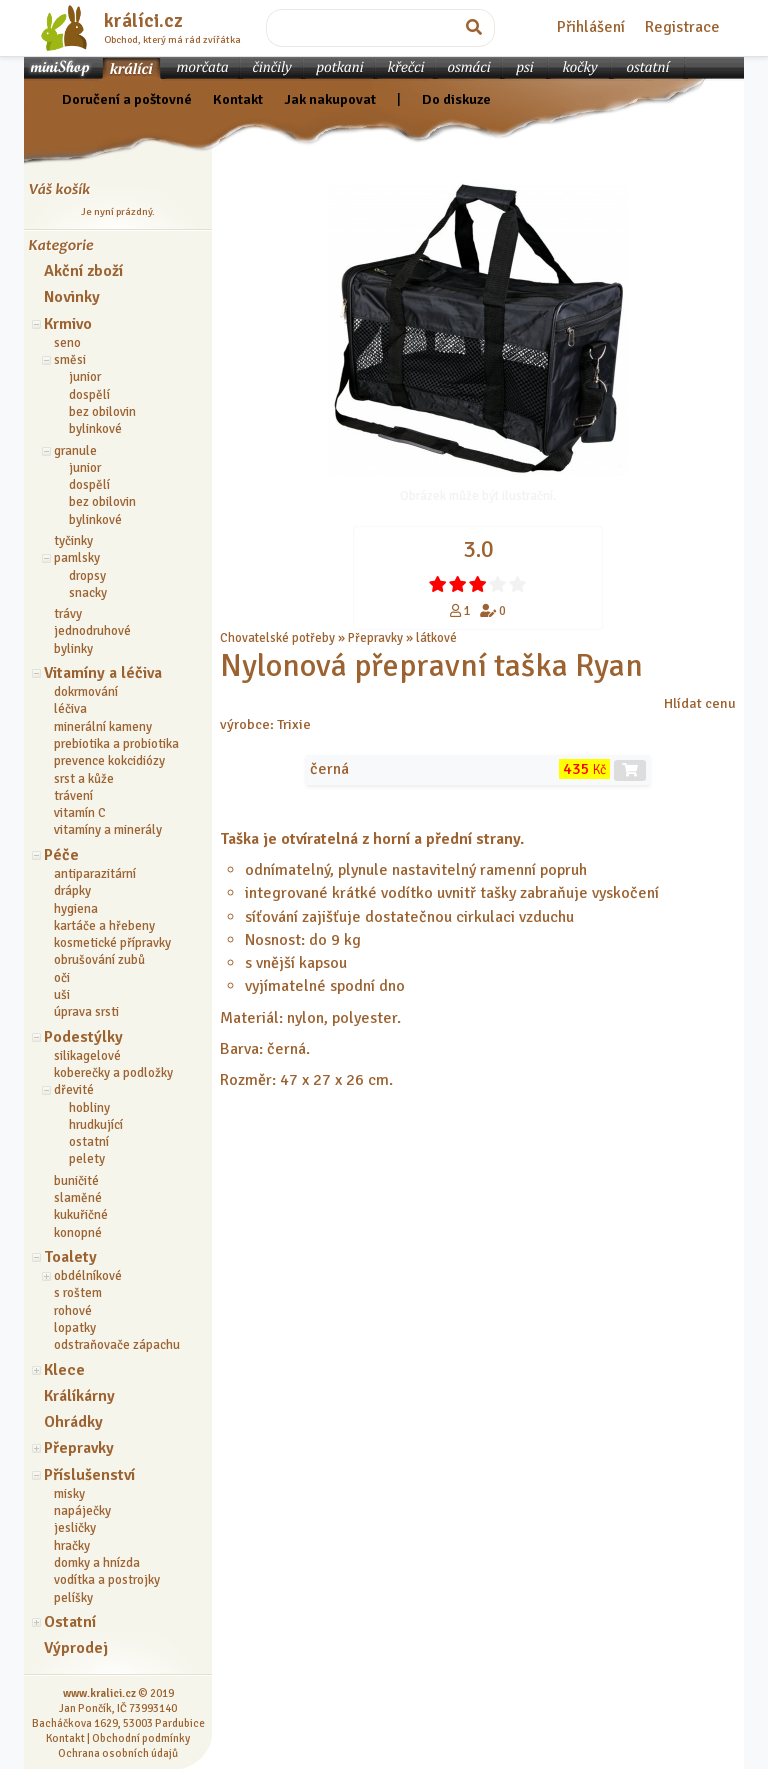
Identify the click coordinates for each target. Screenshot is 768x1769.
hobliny (89, 1108)
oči (62, 978)
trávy (68, 614)
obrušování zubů (99, 960)
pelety (87, 1159)
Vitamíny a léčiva (103, 673)
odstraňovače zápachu (117, 1345)
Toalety (70, 1257)
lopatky (75, 1328)
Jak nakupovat (330, 99)
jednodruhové (92, 631)
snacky (88, 593)
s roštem (78, 1293)
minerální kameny (103, 727)
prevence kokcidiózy (109, 761)
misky (69, 1494)
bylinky (73, 649)
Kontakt (238, 99)
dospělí (89, 395)
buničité (76, 1181)
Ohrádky (73, 1422)
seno (67, 343)
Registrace (682, 27)
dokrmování (86, 692)
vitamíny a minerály (108, 830)
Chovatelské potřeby (277, 638)
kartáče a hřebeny (104, 926)
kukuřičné (81, 1215)
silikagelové (87, 1056)
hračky (72, 1546)
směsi (70, 360)
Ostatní (70, 1622)
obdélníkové (88, 1276)
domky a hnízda (97, 1563)
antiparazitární (95, 874)
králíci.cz (143, 21)
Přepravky (79, 1448)
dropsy (87, 576)
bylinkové (95, 429)
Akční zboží (83, 271)
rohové (73, 1311)
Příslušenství (89, 1475)
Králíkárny (79, 1396)
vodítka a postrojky (107, 1580)
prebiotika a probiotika (116, 744)
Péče (61, 855)
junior (85, 377)
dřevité (74, 1090)
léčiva (70, 709)
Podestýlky (83, 1037)
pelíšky (73, 1598)
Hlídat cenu (700, 703)
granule (75, 451)
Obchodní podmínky (141, 1738)
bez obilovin (102, 412)
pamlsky (77, 558)
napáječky (82, 1511)
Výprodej (76, 1648)
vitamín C (80, 813)
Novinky (72, 297)
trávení (73, 796)
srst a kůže (84, 779)
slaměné (78, 1198)
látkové (436, 638)
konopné (78, 1233)
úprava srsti (86, 1012)
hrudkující (96, 1125)
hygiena (76, 909)
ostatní (89, 1142)
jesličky (75, 1528)
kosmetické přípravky (112, 943)
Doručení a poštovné (127, 99)
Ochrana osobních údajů (118, 1753)
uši (62, 995)
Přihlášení (591, 27)
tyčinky (73, 541)
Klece (64, 1370)
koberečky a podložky (113, 1073)
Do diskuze (456, 99)
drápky (72, 891)
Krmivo (68, 324)
